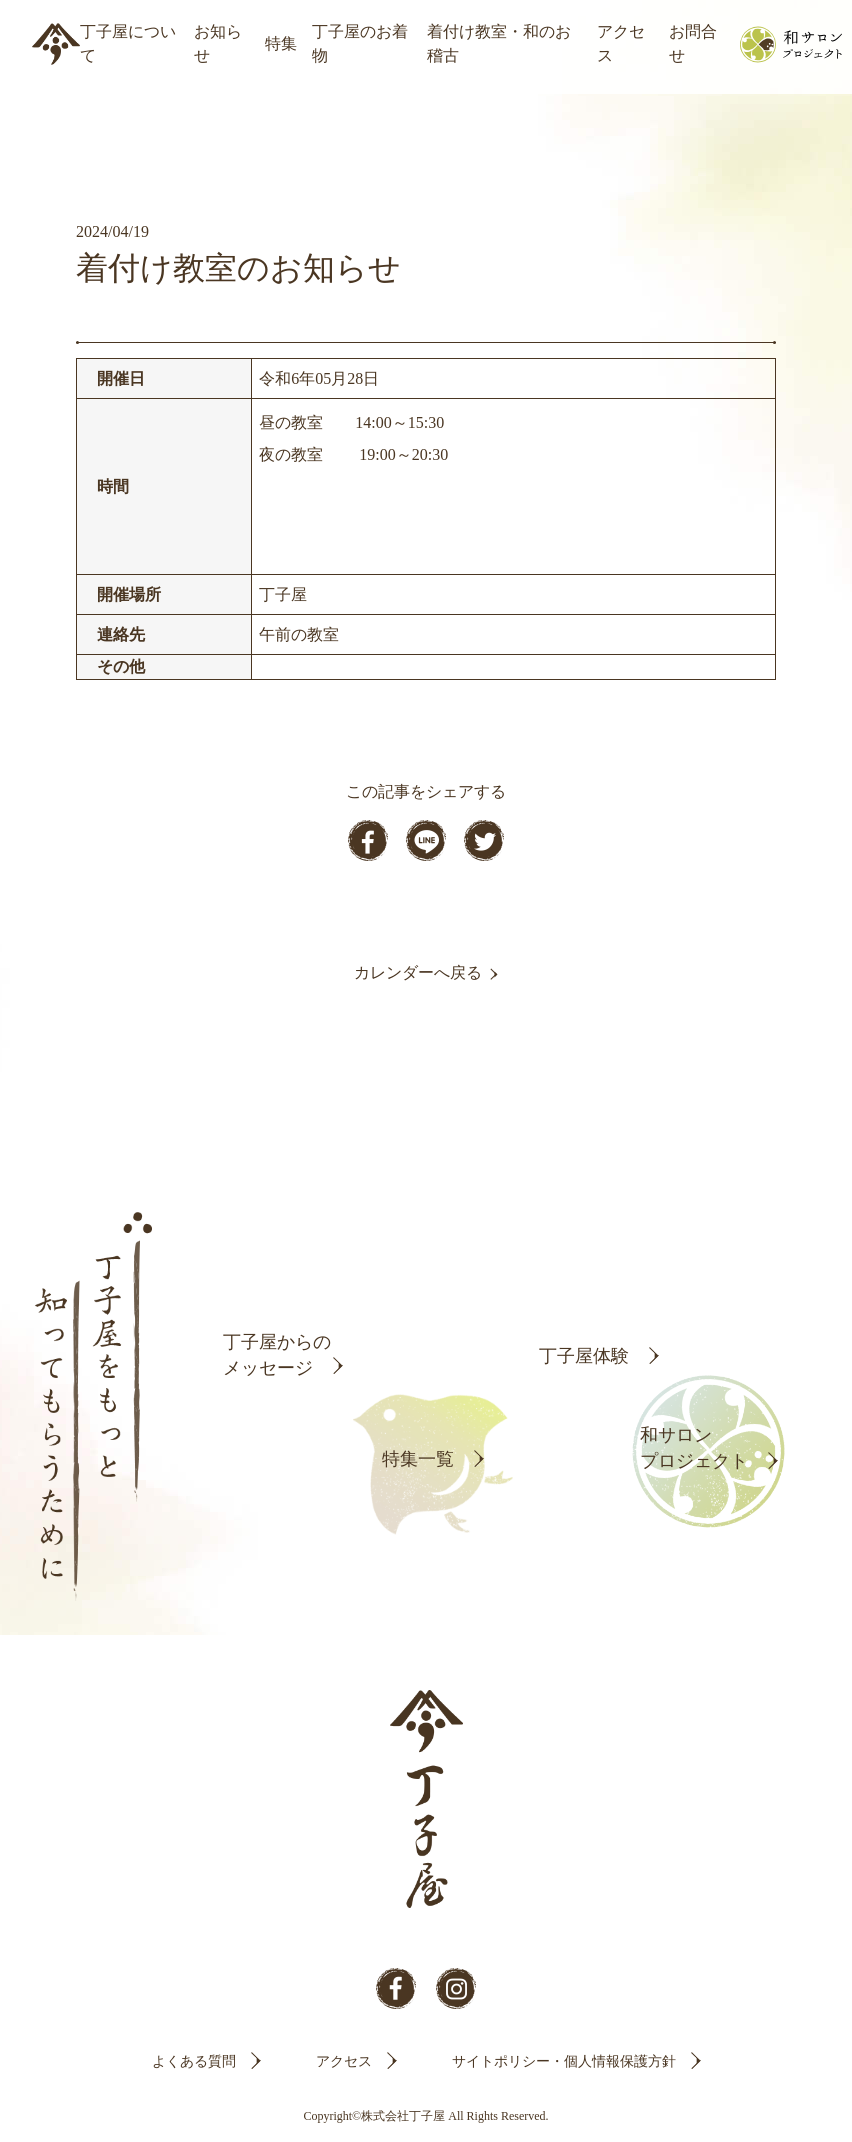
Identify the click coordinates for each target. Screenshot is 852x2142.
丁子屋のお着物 (360, 43)
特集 (281, 43)
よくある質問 (194, 2061)
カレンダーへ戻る (418, 972)
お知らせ (218, 43)
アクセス (621, 43)
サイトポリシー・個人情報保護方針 (564, 2061)
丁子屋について (128, 43)
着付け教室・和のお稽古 (499, 43)
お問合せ (693, 43)
